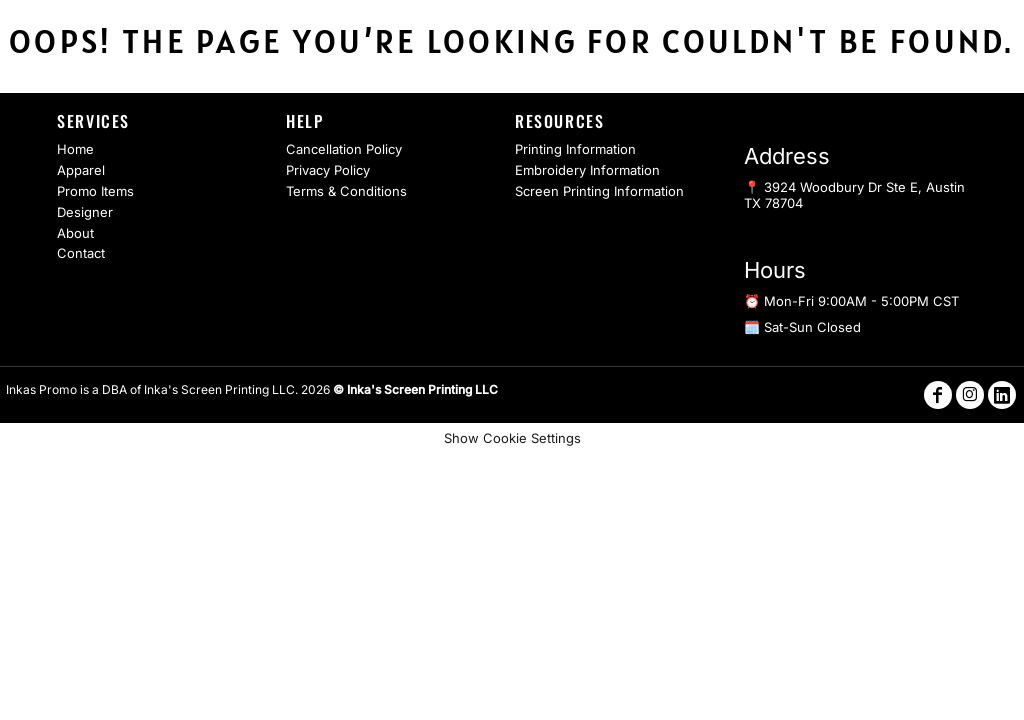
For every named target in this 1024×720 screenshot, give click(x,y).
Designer (85, 212)
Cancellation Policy (344, 149)
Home (75, 149)
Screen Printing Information (599, 191)
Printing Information (575, 149)
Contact (81, 253)
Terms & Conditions (346, 191)
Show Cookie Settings (512, 438)
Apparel (81, 170)
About (75, 233)
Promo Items (95, 191)
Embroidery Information (587, 170)
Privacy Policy (328, 170)
